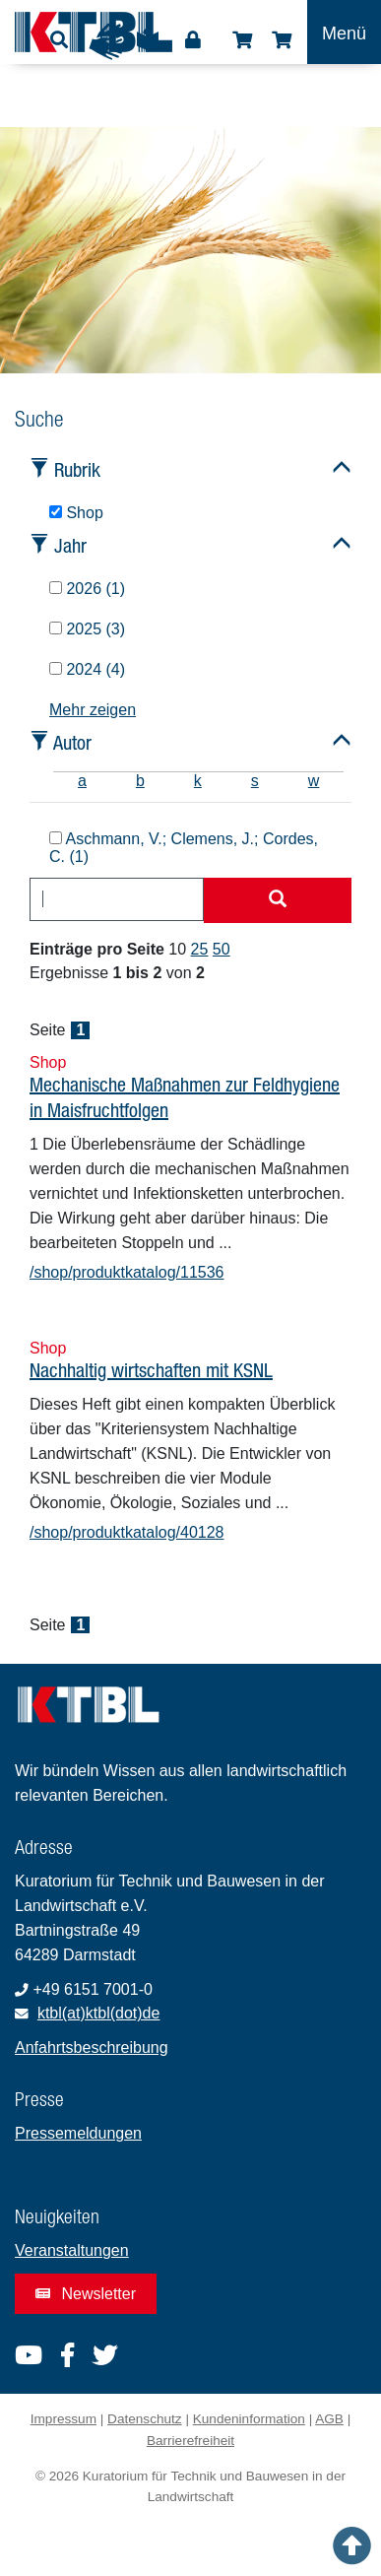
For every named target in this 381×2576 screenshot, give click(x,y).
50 (221, 949)
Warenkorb (281, 40)
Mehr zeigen (92, 709)
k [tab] (198, 780)
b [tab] (140, 780)
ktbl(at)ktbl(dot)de (98, 2013)
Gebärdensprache (107, 41)
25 (200, 949)
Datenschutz (144, 2418)
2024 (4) (87, 669)
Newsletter (85, 2293)
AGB (329, 2418)
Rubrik (77, 469)
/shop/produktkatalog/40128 (126, 1532)
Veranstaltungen (72, 2250)
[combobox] (117, 899)
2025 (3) (87, 629)
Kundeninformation (249, 2418)
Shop (242, 40)
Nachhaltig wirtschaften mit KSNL (151, 1369)
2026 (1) (87, 588)
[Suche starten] (277, 900)
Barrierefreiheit (190, 2440)
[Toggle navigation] (344, 32)
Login (193, 40)
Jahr (70, 545)
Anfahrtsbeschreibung (91, 2047)
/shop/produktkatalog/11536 (126, 1272)
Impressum (63, 2418)
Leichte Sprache (147, 46)
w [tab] (314, 780)
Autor (72, 742)
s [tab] (255, 780)
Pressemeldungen (78, 2133)
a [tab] (82, 780)
